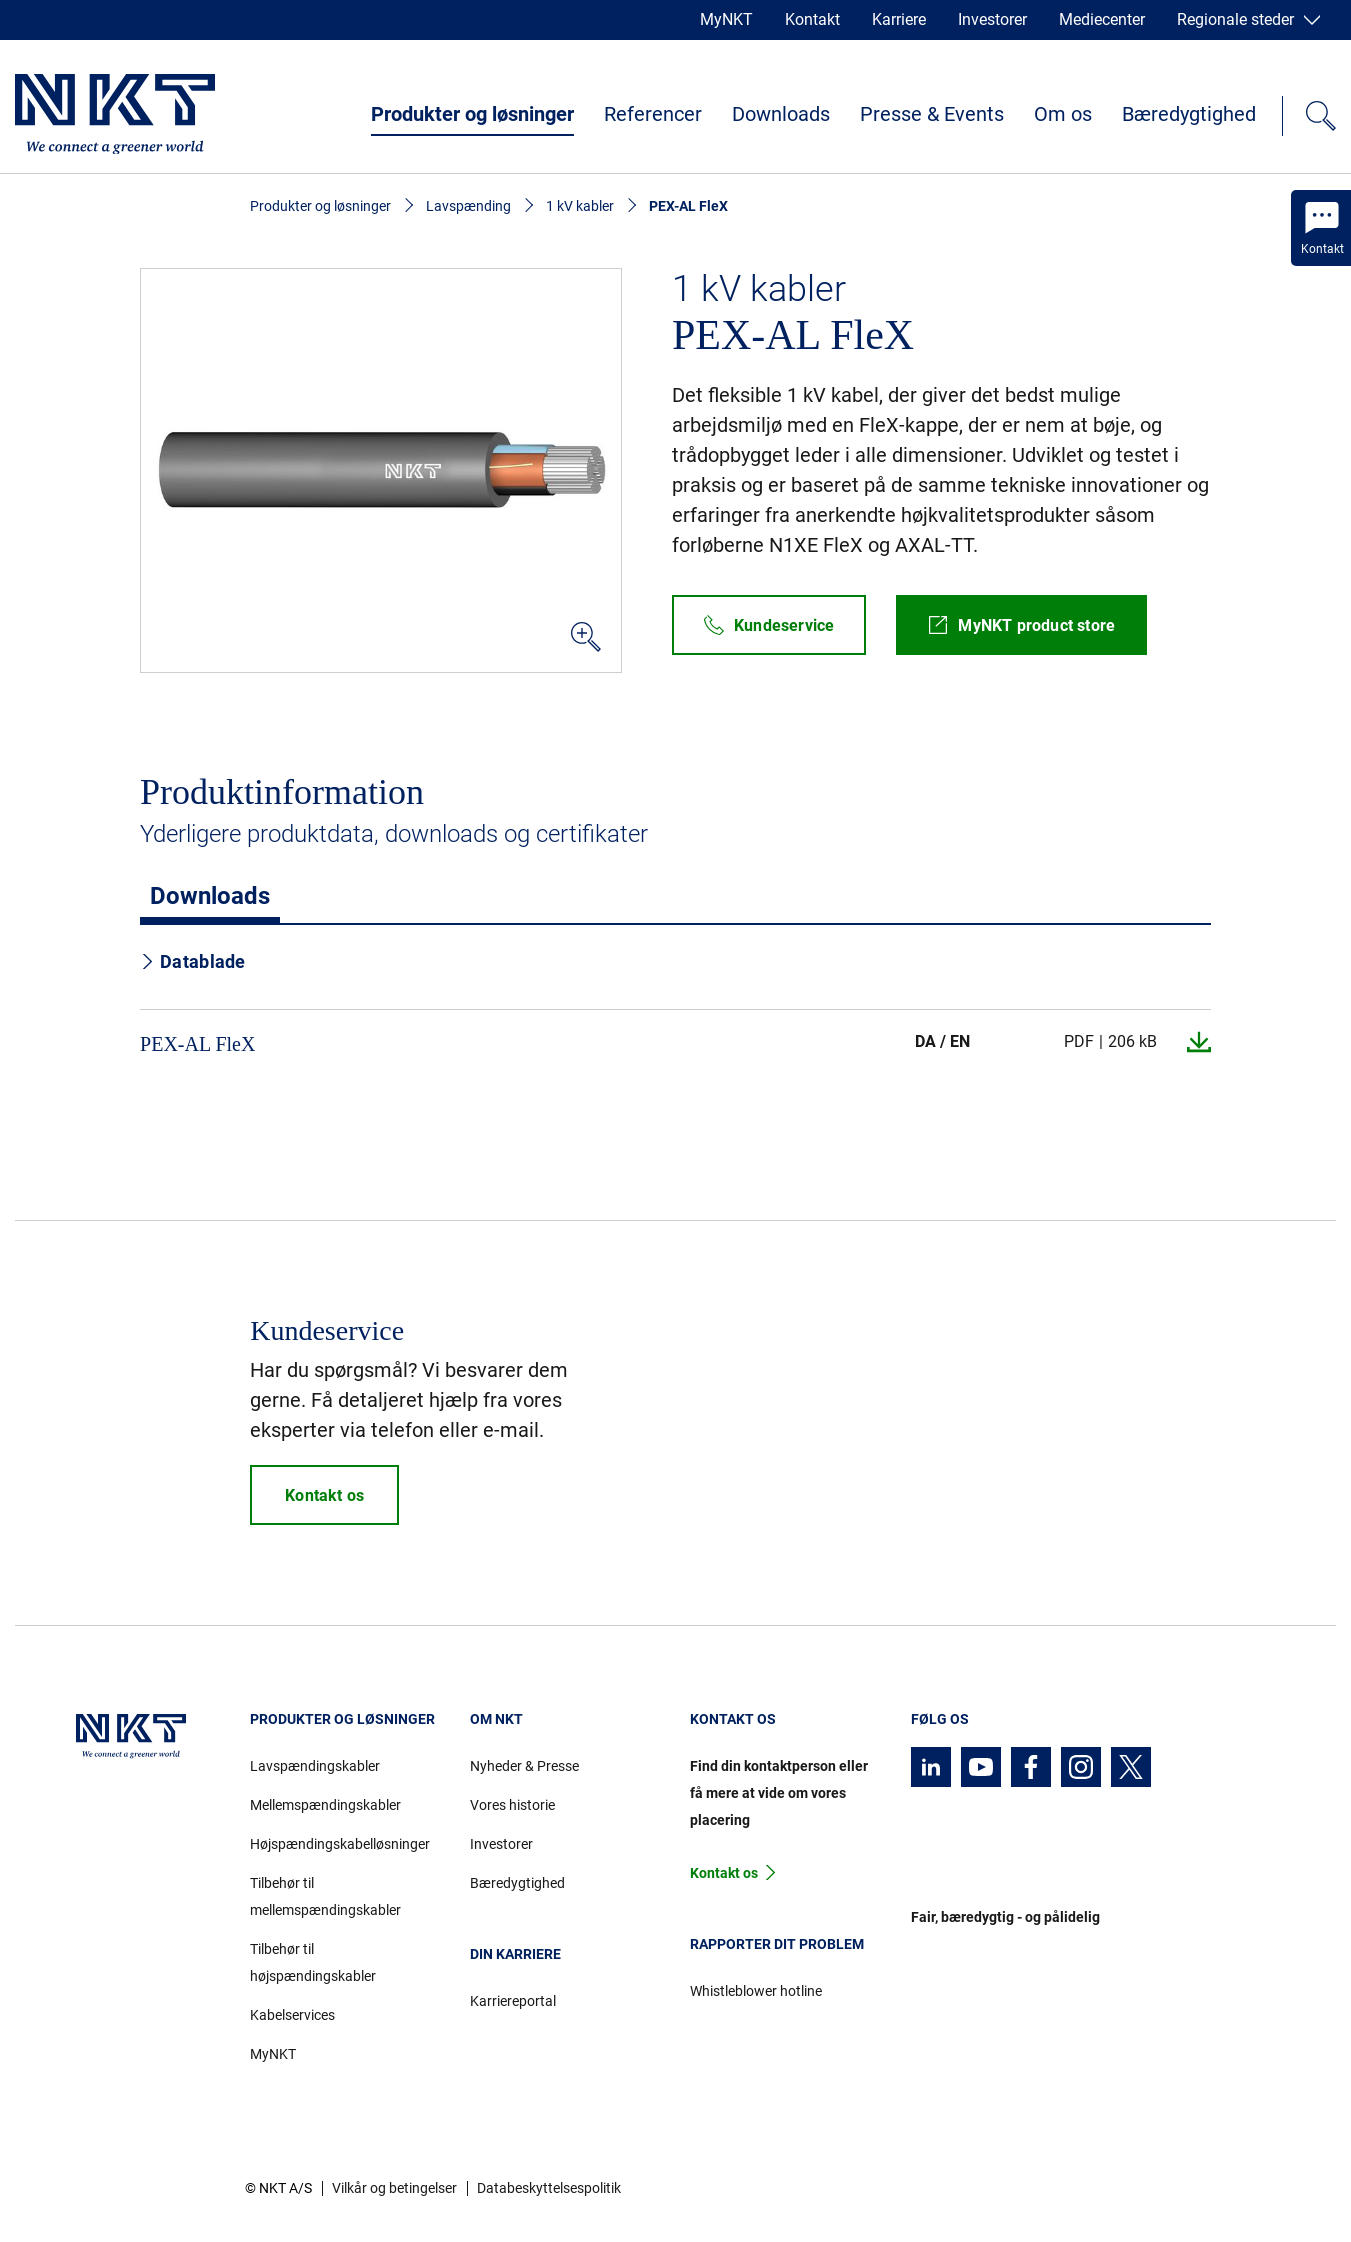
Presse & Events (932, 114)
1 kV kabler (580, 206)
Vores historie (512, 1805)
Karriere (899, 19)
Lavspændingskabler (315, 1766)
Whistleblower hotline (756, 1991)
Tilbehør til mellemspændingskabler (325, 1896)
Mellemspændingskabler (325, 1805)
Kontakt (812, 19)
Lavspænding (468, 206)
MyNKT (726, 19)
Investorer (992, 19)
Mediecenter (1102, 19)
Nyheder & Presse (524, 1766)
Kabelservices (292, 2015)
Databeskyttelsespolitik (549, 2188)
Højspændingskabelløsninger (340, 1844)
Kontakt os (724, 1873)
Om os (1063, 114)
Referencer (653, 114)
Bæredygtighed (1189, 114)
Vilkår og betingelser (394, 2188)
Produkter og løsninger (472, 114)
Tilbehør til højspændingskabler (313, 1962)
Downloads (781, 114)
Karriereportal (513, 2001)
